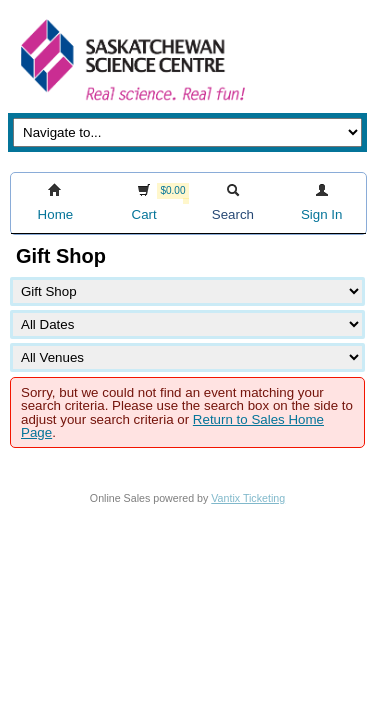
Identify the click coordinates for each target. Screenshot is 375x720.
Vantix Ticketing (248, 498)
